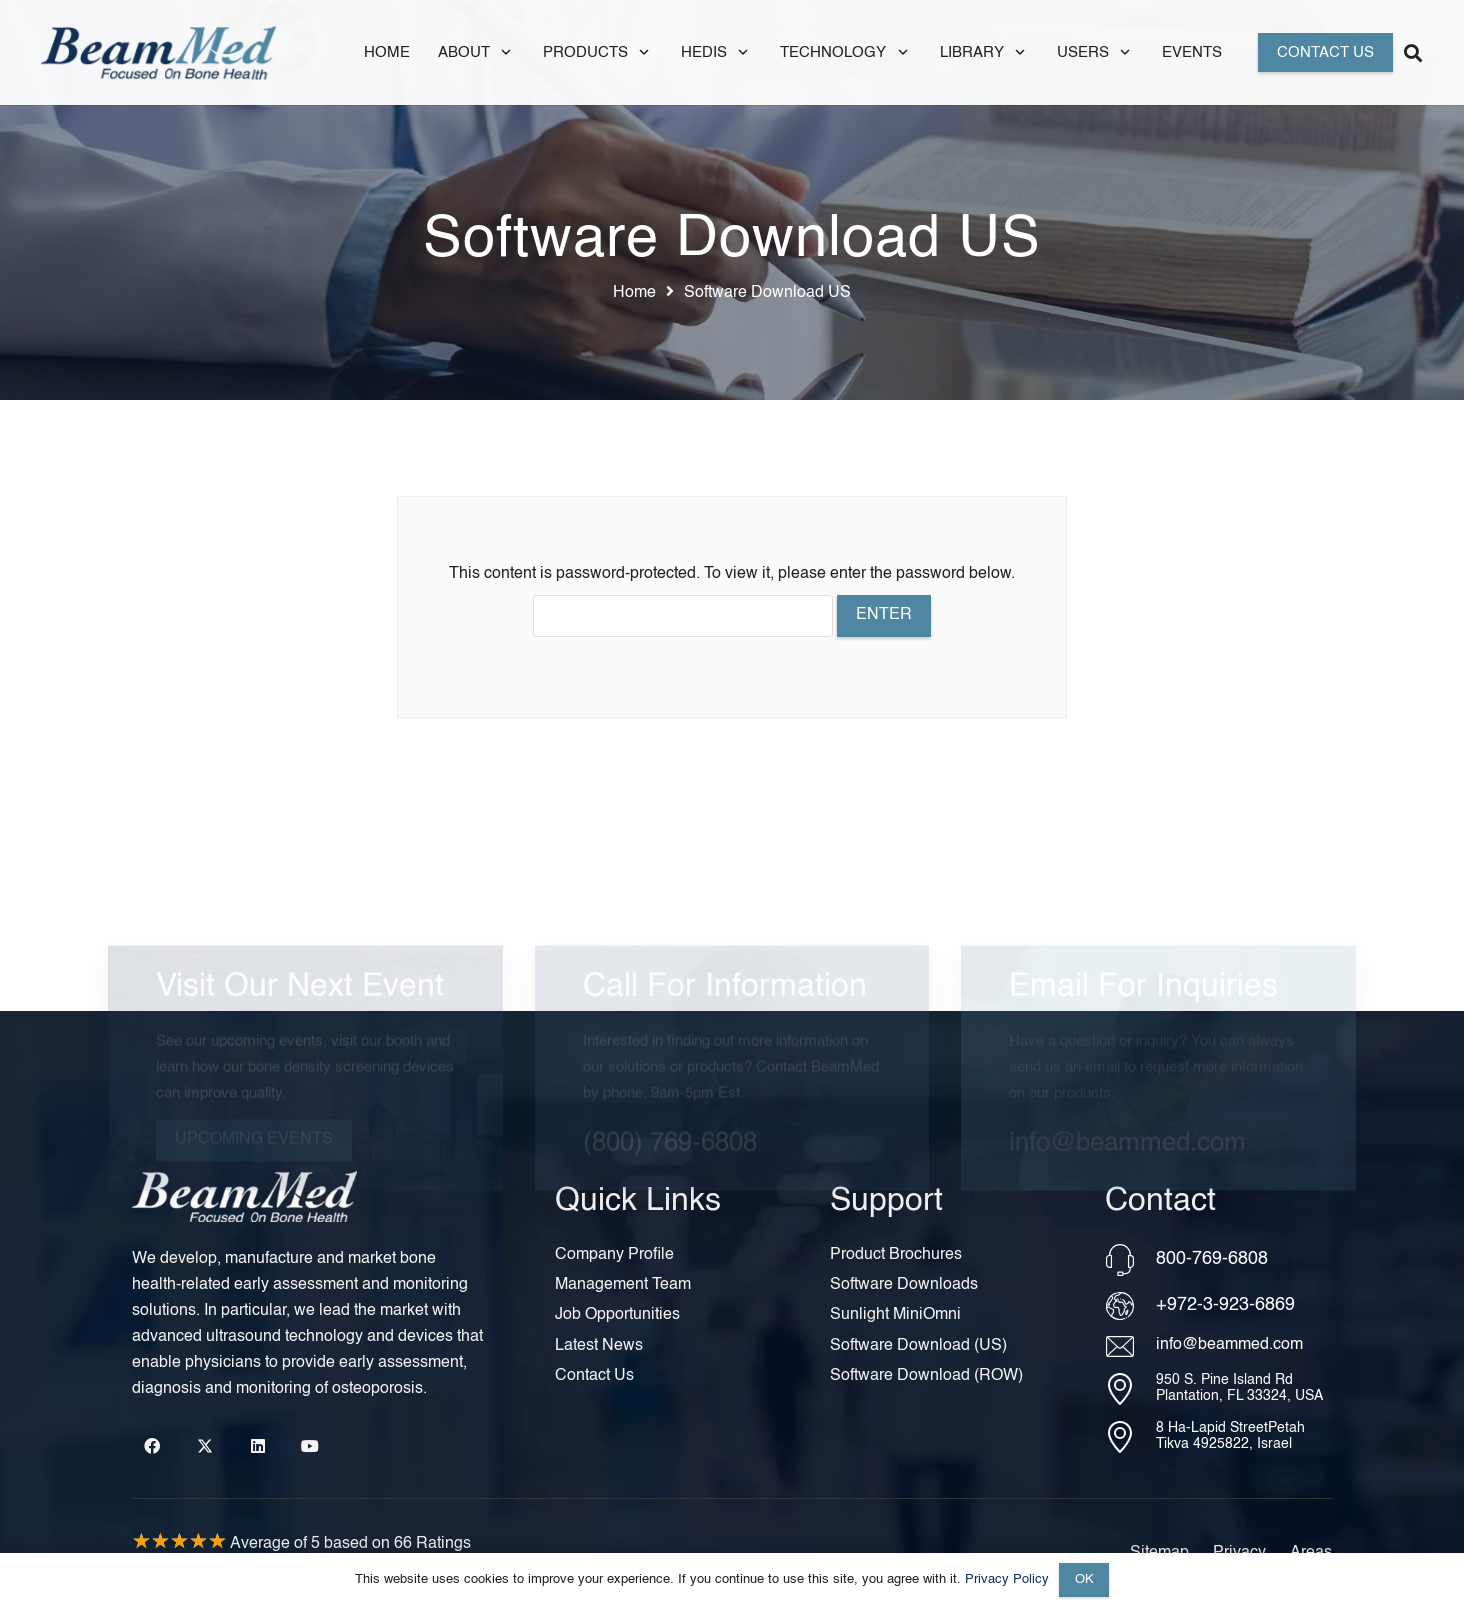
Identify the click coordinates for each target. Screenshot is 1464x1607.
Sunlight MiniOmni (895, 1315)
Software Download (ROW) (926, 1376)
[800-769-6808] (1130, 1260)
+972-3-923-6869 (1225, 1305)
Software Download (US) (918, 1346)
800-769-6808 (1212, 1259)
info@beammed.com (1127, 1090)
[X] (205, 1446)
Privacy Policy (1007, 1579)
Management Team (623, 1285)
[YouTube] (310, 1446)
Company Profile (614, 1255)
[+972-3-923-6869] (1130, 1306)
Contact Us (594, 1376)
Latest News (599, 1346)
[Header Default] (158, 52)
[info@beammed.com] (1130, 1346)
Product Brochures (896, 1255)
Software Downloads (904, 1285)
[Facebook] (152, 1446)
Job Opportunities (617, 1315)
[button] (502, 52)
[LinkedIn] (258, 1446)
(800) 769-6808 (670, 1090)
